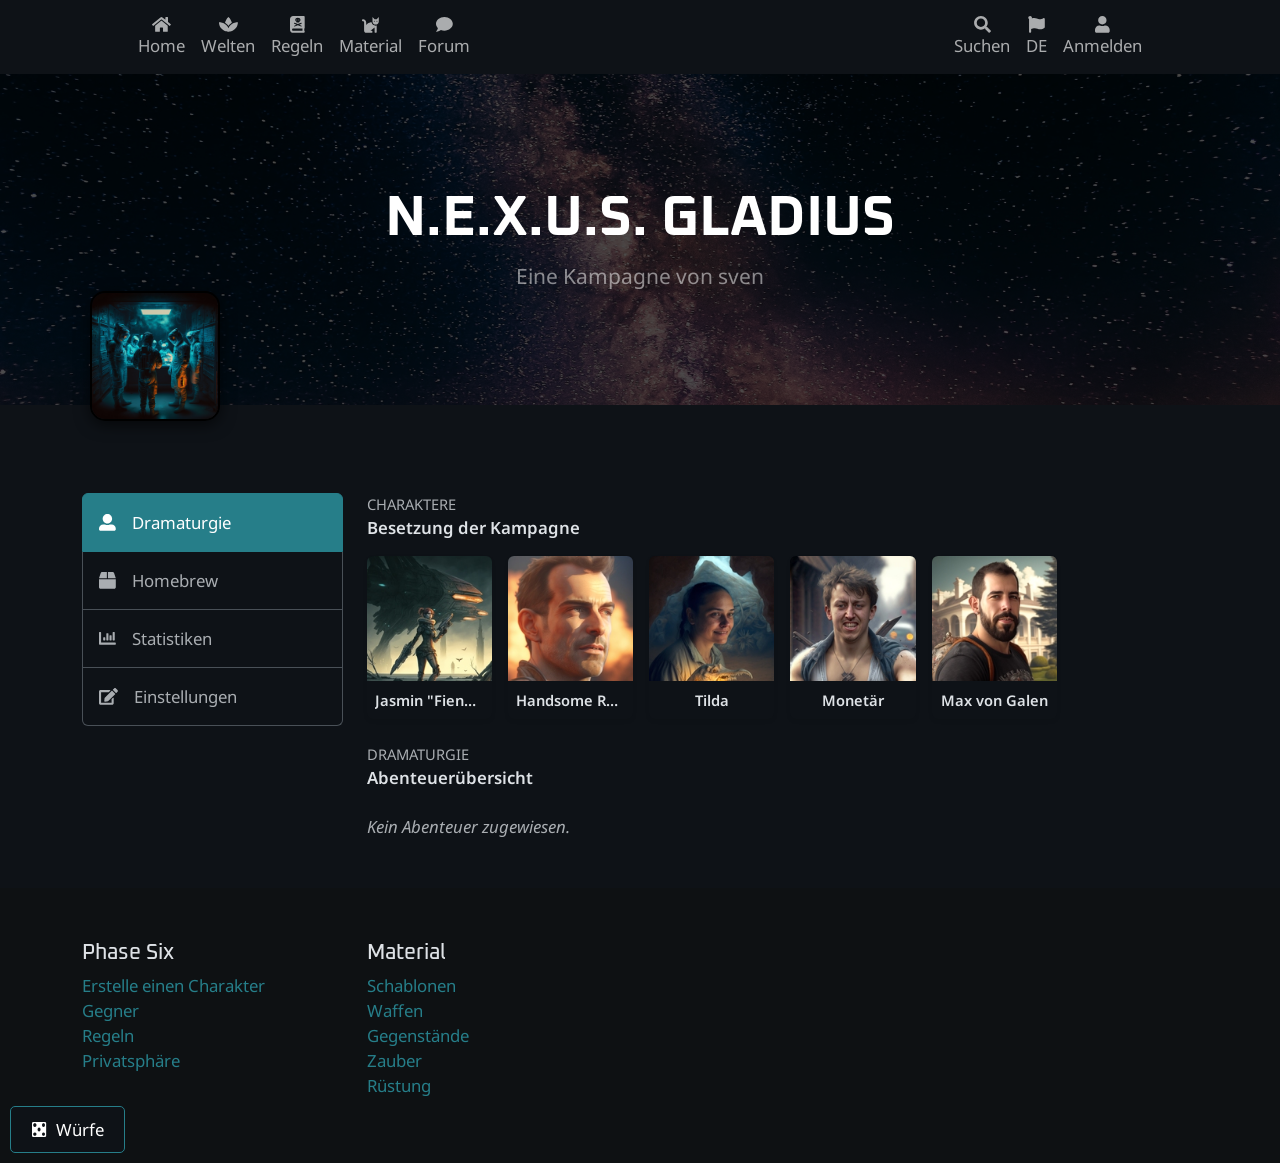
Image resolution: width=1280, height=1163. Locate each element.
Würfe (67, 1129)
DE (1036, 36)
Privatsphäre (131, 1060)
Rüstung (399, 1085)
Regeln (108, 1035)
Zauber (394, 1060)
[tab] (212, 522)
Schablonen (411, 985)
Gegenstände (418, 1035)
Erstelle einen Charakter (173, 985)
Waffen (395, 1010)
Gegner (110, 1010)
